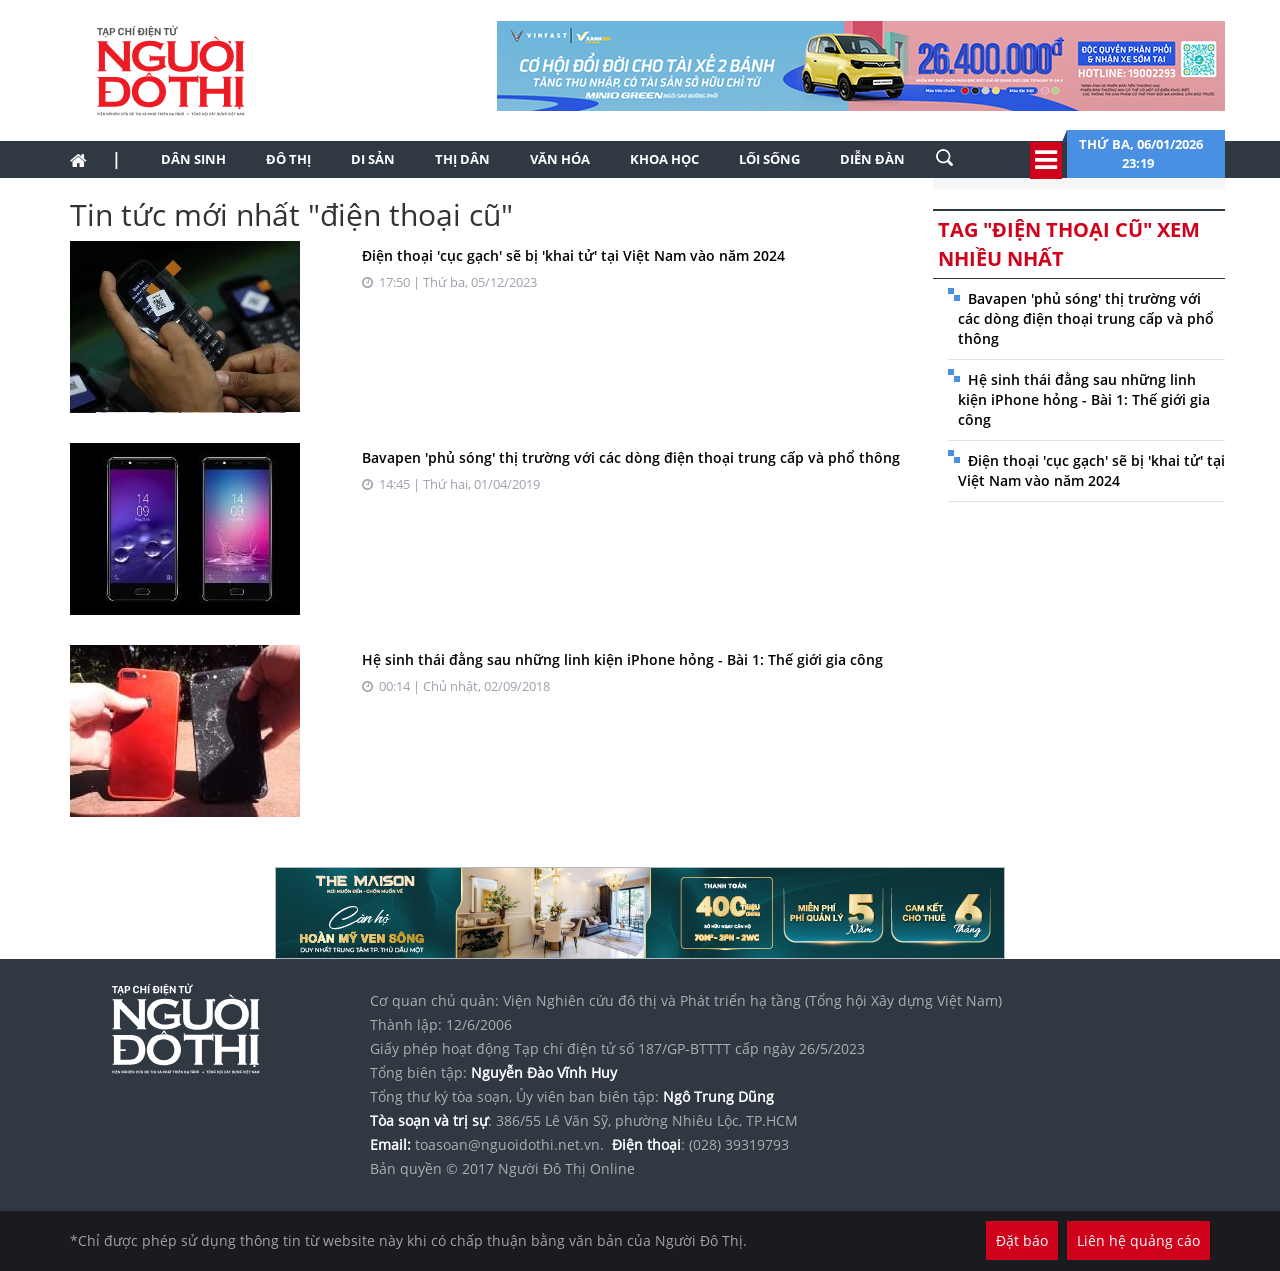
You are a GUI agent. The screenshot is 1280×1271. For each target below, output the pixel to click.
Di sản (373, 159)
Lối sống (769, 159)
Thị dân (462, 159)
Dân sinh (193, 159)
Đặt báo (1022, 1240)
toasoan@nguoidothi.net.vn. (509, 1144)
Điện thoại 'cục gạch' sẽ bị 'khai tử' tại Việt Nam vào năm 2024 (573, 255)
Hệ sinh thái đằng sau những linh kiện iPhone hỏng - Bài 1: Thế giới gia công (622, 659)
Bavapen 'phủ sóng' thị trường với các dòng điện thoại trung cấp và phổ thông (631, 457)
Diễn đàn (872, 159)
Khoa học (664, 159)
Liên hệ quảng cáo (1138, 1240)
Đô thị (288, 159)
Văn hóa (560, 159)
